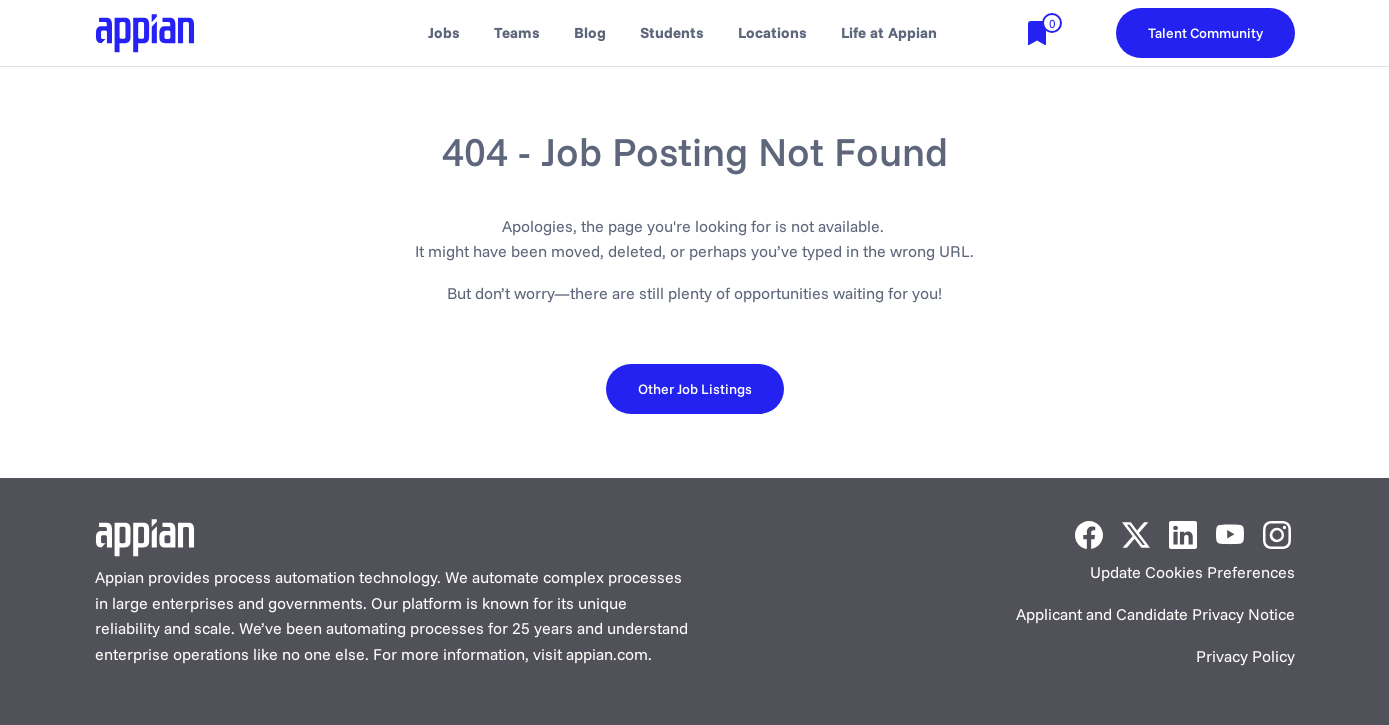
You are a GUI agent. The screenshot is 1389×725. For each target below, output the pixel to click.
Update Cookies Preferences (1192, 572)
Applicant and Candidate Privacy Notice (1155, 614)
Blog (590, 32)
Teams (517, 32)
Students (672, 32)
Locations (772, 32)
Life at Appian (889, 32)
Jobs (444, 32)
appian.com (607, 654)
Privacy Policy (1245, 656)
